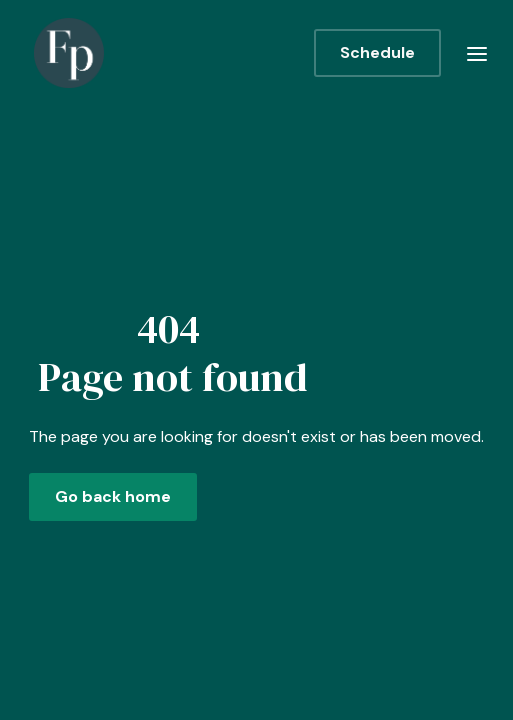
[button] (477, 53)
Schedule (377, 52)
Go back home (113, 496)
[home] (64, 53)
